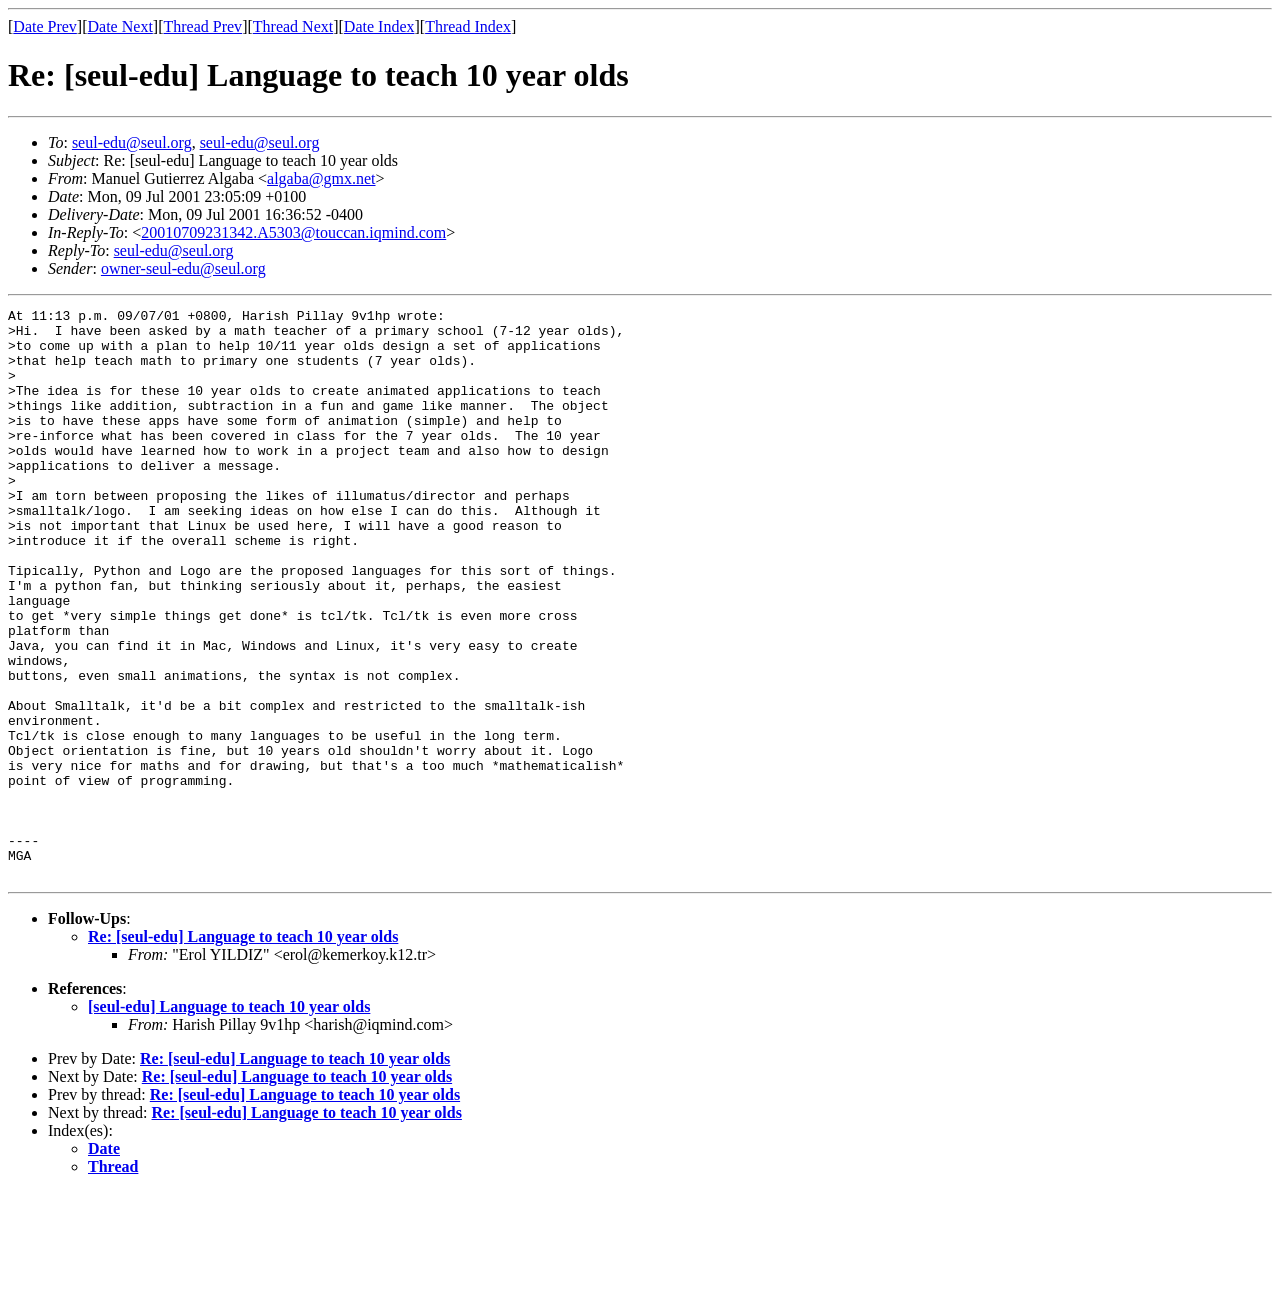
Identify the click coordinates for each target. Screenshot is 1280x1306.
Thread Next (293, 26)
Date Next (120, 26)
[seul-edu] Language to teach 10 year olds (229, 1120)
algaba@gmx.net (321, 178)
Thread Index (468, 26)
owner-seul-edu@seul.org (183, 268)
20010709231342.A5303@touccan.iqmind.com (293, 232)
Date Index (379, 26)
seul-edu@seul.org (132, 142)
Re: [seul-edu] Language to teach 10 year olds (243, 1050)
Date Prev (45, 26)
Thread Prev (202, 26)
